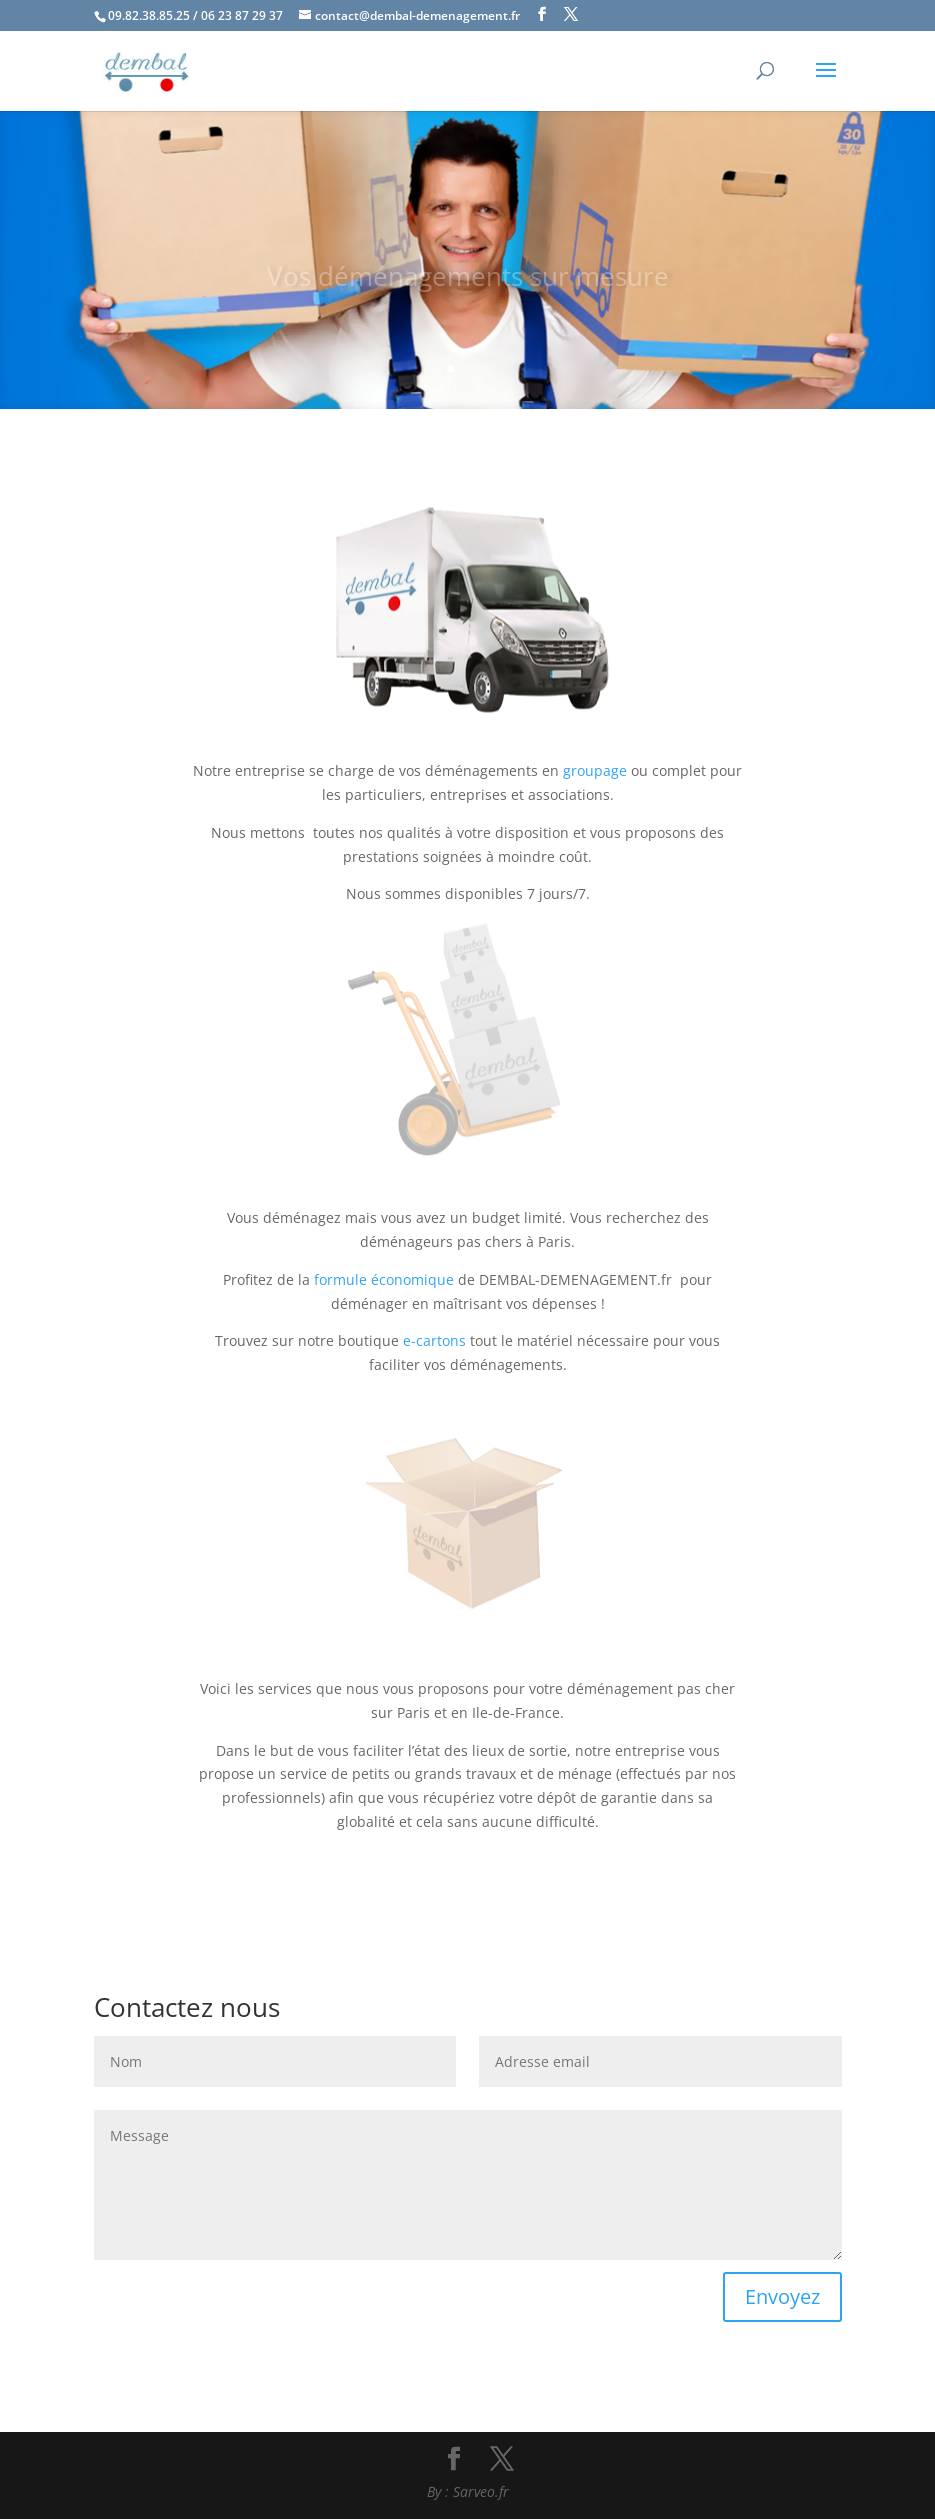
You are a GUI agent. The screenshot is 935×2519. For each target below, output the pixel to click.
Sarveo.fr (481, 2491)
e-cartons (434, 1340)
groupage (595, 770)
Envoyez (782, 2296)
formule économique (384, 1279)
